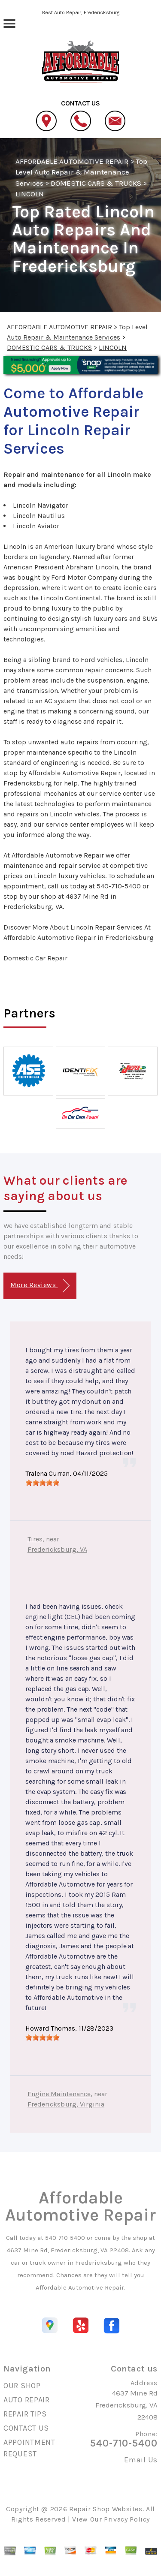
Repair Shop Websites (106, 2509)
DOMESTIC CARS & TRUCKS (96, 183)
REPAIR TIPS (25, 2414)
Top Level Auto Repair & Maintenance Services (81, 172)
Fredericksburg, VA (57, 1549)
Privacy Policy (127, 2519)
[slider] (42, 1482)
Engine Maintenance (59, 2094)
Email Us (141, 2460)
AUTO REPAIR (26, 2399)
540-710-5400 (119, 886)
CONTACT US (26, 2428)
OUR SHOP (22, 2385)
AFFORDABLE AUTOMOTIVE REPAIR (71, 161)
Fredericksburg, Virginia (65, 2104)
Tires (35, 1539)
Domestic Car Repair (35, 958)
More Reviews (39, 1286)
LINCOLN (29, 194)
